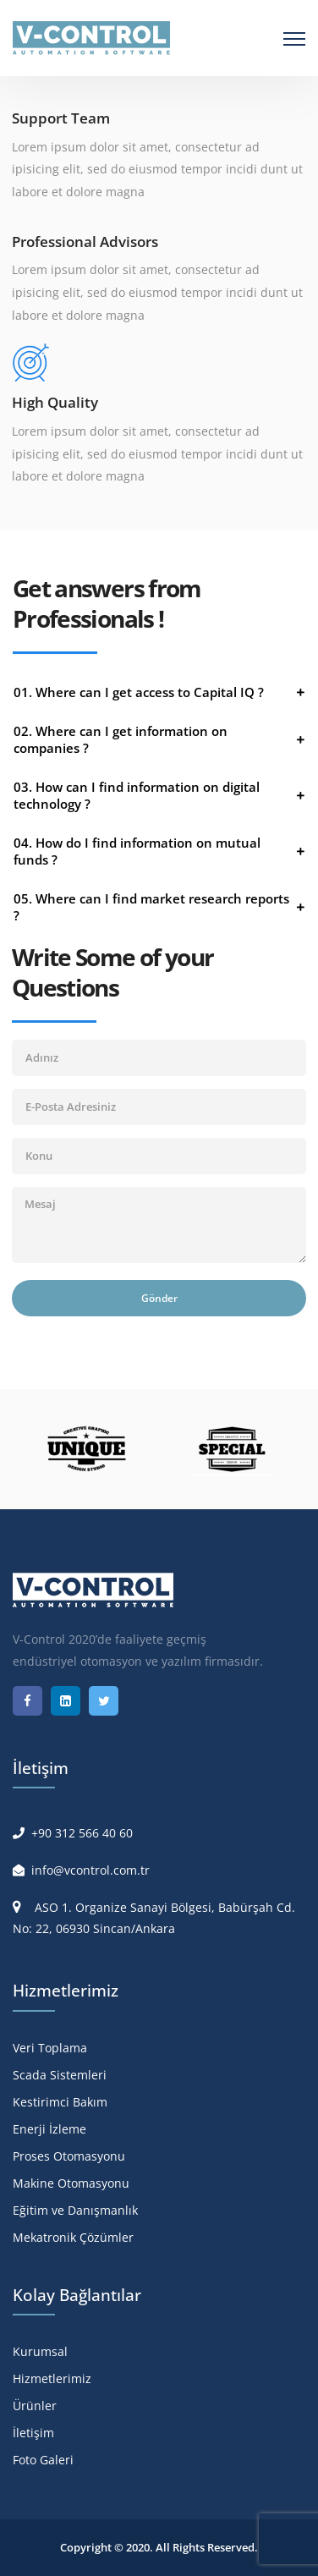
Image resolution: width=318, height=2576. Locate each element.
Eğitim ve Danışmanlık (75, 2210)
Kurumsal (40, 2351)
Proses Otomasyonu (69, 2156)
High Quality (55, 402)
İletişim (33, 2433)
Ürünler (35, 2405)
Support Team (61, 118)
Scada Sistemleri (60, 2075)
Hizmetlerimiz (52, 2378)
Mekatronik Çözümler (73, 2237)
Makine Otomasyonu (71, 2183)
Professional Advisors (85, 241)
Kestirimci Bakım (60, 2102)
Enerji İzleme (49, 2129)
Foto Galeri (43, 2460)
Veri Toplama (50, 2048)
